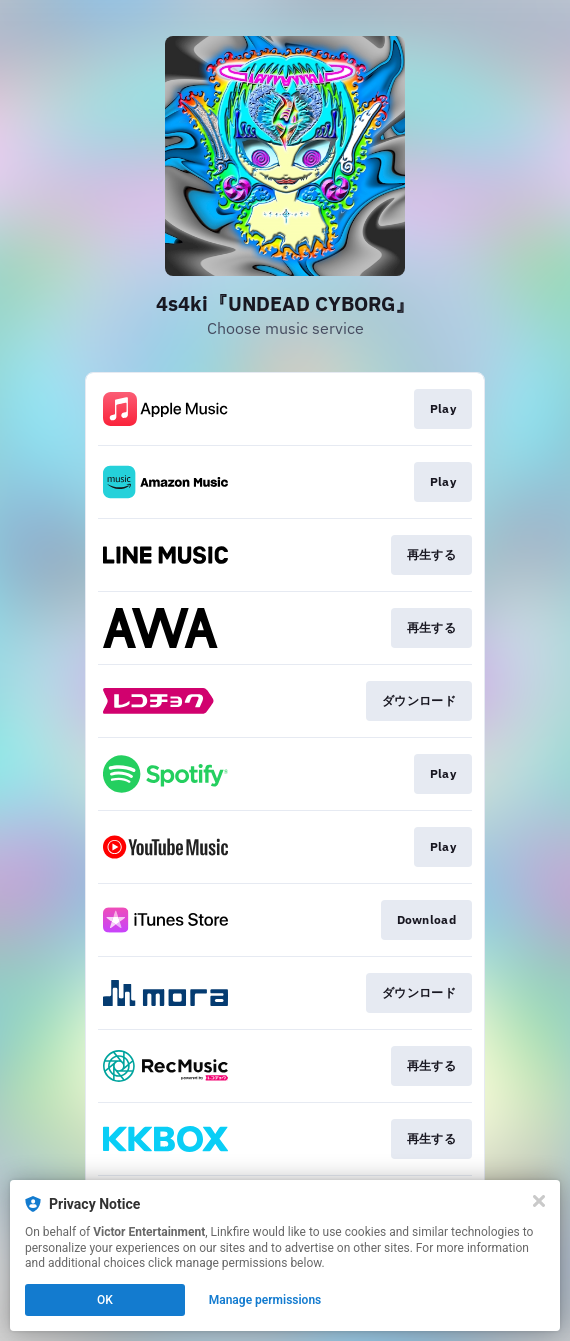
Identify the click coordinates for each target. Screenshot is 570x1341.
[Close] (539, 1201)
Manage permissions (265, 1300)
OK (105, 1300)
